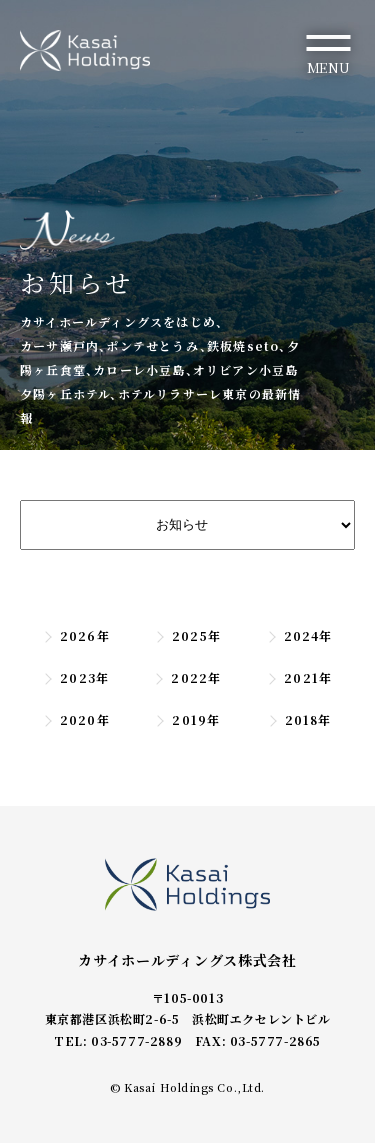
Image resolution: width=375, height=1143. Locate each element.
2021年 (299, 678)
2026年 (76, 636)
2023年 (75, 678)
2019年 (187, 720)
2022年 (187, 678)
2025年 (187, 636)
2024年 (299, 636)
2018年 (299, 720)
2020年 (76, 720)
